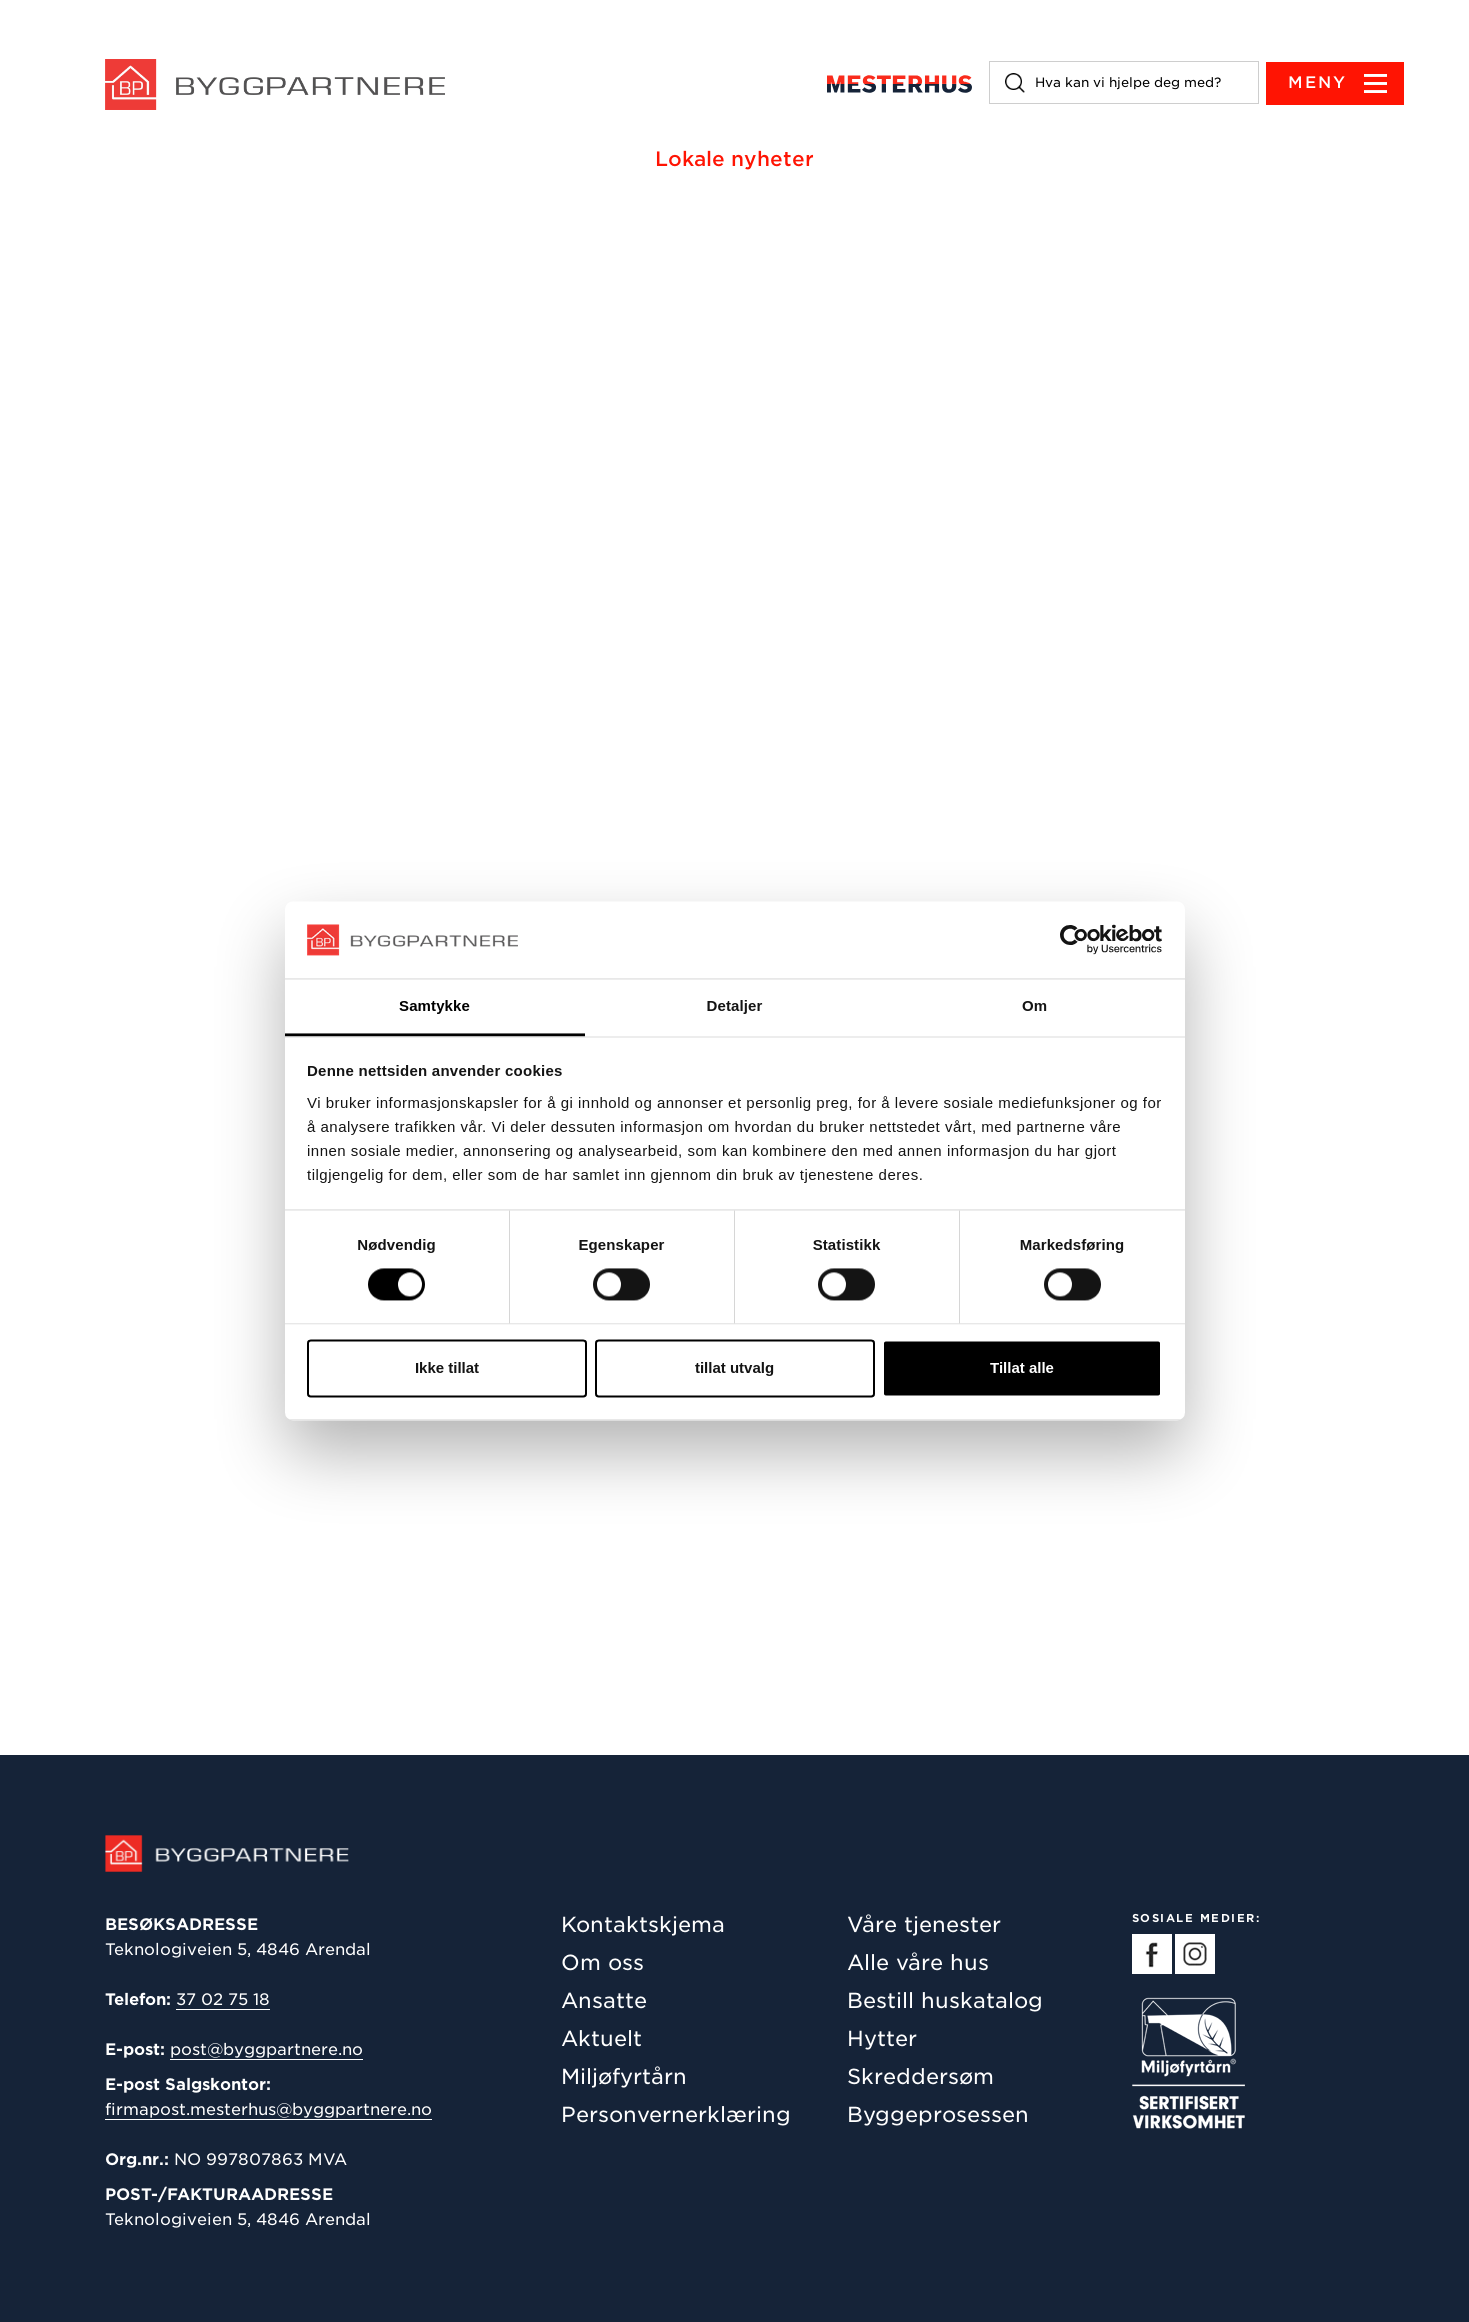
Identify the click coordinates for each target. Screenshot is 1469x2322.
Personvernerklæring (676, 2114)
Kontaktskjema (643, 1924)
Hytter (882, 2038)
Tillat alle (1022, 1367)
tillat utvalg (734, 1367)
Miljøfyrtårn (624, 2076)
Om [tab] (1034, 1005)
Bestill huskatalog (945, 2000)
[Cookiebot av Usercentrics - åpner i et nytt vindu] (1074, 940)
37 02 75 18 (223, 1999)
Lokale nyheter (734, 159)
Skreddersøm (920, 2076)
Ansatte (604, 2000)
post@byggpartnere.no (266, 2049)
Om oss (602, 1962)
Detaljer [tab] (735, 1005)
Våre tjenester (924, 1924)
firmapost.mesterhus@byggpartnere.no (268, 2109)
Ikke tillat (447, 1367)
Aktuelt (601, 2038)
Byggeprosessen (938, 2114)
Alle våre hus (918, 1962)
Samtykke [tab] (434, 1005)
